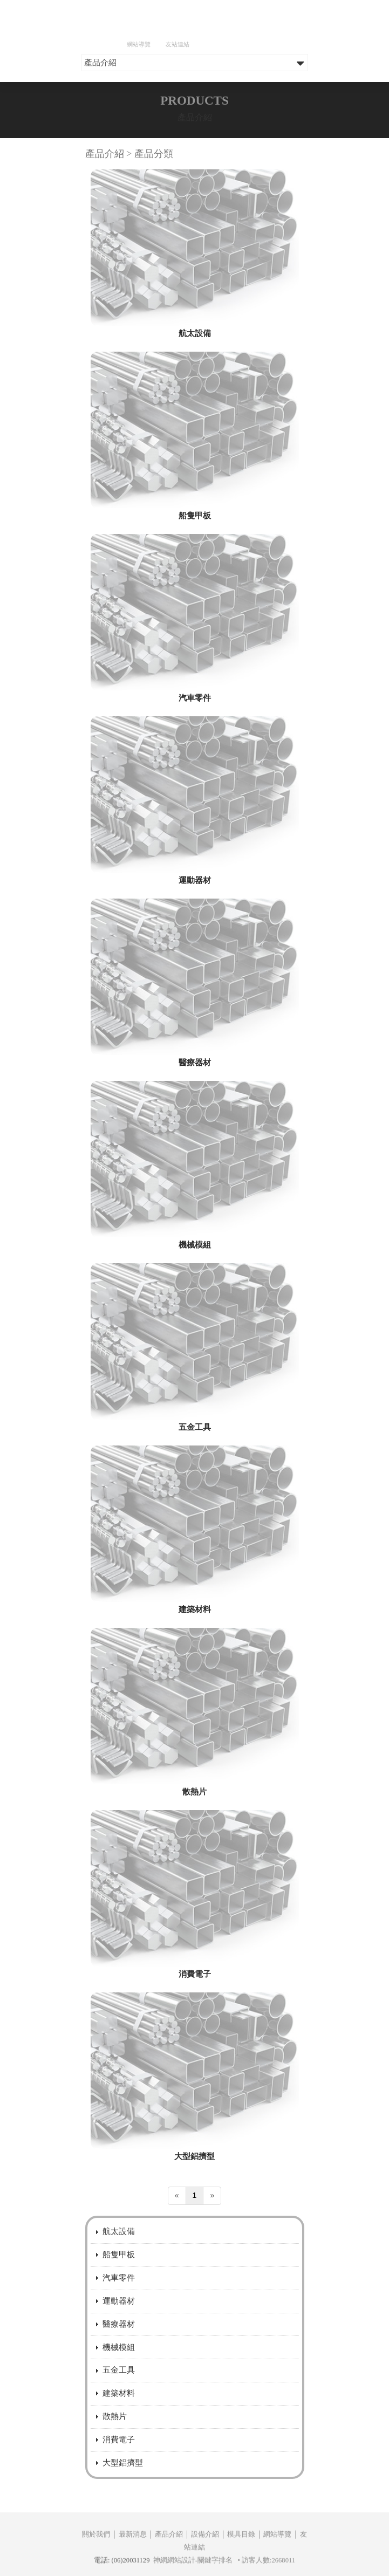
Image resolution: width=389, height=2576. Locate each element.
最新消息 (133, 2567)
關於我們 (96, 2567)
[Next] (212, 2264)
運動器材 (195, 948)
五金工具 (195, 1495)
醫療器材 (195, 1130)
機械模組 (195, 1313)
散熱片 (194, 1860)
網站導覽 (139, 44)
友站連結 (177, 44)
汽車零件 (195, 766)
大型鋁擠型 (194, 2224)
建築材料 (195, 1677)
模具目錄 (241, 2567)
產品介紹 (169, 2567)
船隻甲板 (195, 583)
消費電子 (195, 2042)
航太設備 (195, 401)
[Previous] (177, 2264)
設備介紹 (205, 2567)
